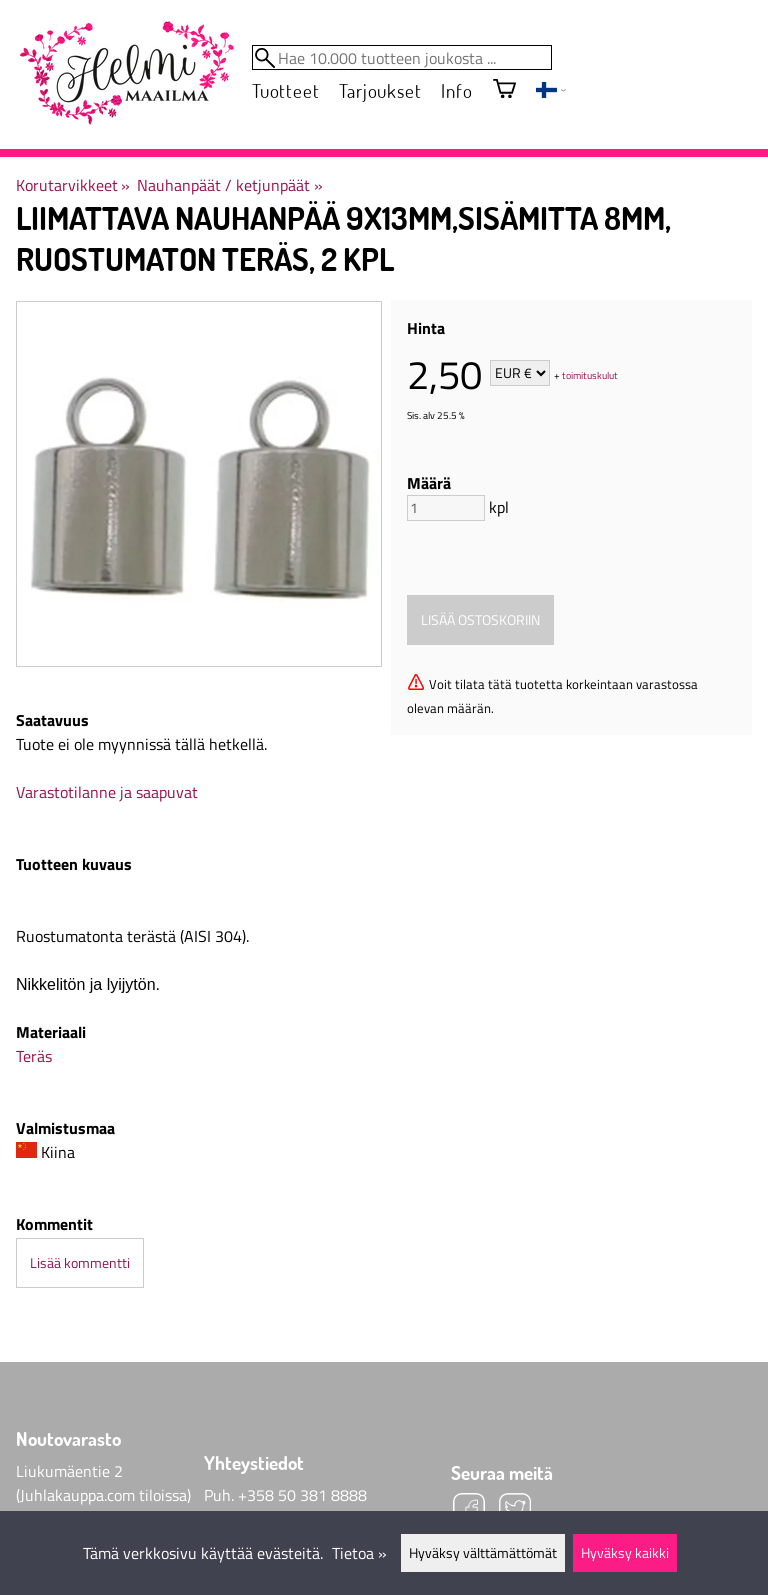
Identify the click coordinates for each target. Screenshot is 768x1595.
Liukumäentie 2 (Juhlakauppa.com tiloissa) (103, 1483)
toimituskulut (590, 374)
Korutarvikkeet (73, 185)
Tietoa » (359, 1553)
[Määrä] (446, 508)
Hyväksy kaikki (625, 1553)
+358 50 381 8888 (302, 1495)
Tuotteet (285, 90)
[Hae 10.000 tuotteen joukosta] (402, 57)
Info (456, 90)
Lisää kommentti (80, 1263)
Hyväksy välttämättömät (483, 1553)
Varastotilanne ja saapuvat (107, 792)
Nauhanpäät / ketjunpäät (229, 185)
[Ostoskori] (504, 90)
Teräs (34, 1056)
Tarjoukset (380, 90)
